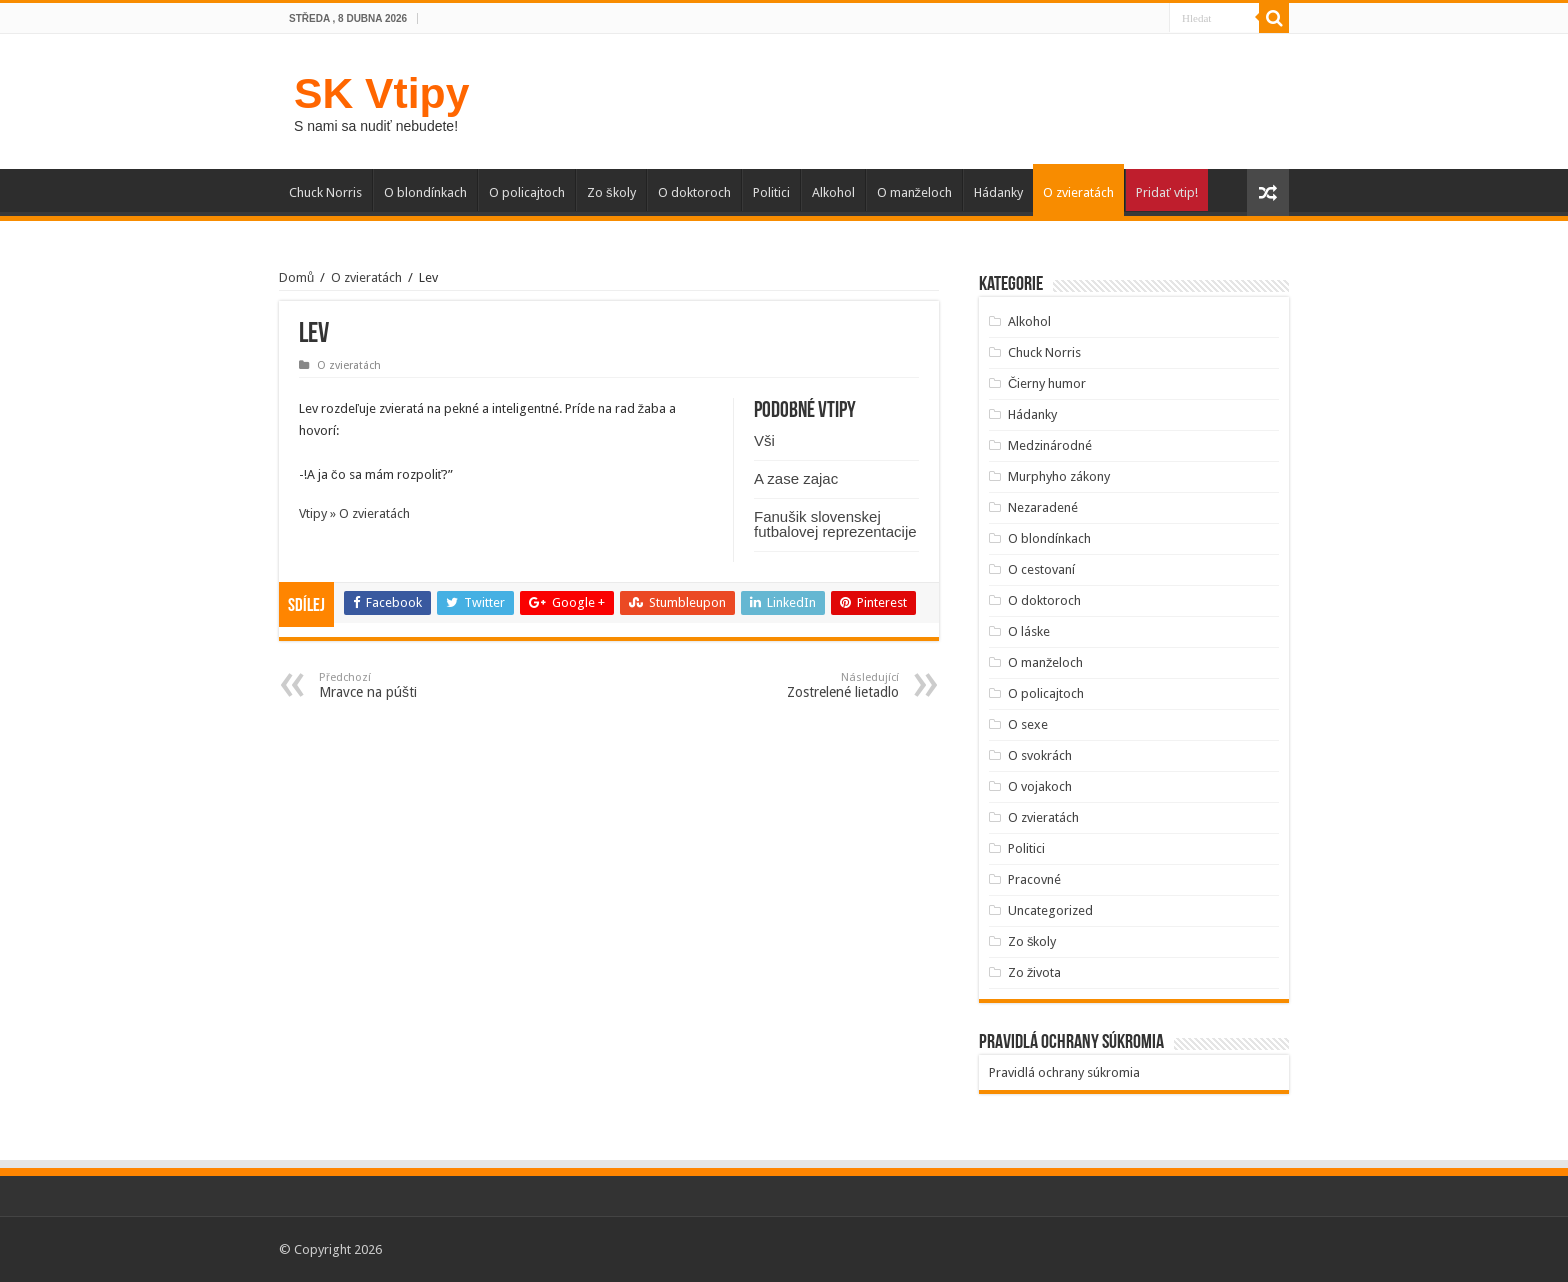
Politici (771, 192)
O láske (1029, 631)
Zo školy (611, 192)
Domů (296, 277)
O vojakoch (1040, 786)
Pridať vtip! (1167, 192)
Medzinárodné (1050, 445)
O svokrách (1040, 755)
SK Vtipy (381, 93)
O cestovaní (1041, 569)
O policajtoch (527, 192)
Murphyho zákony (1059, 476)
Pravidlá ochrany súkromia (1064, 1072)
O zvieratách (1078, 192)
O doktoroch (694, 192)
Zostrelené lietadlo (796, 685)
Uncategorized (1050, 910)
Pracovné (1034, 879)
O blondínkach (425, 192)
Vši (764, 440)
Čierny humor (1047, 383)
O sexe (1028, 724)
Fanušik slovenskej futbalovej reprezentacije (835, 524)
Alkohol (833, 192)
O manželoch (915, 192)
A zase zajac (796, 478)
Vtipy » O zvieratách (354, 513)
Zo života (1035, 972)
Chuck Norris (325, 192)
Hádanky (998, 192)
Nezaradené (1043, 507)
